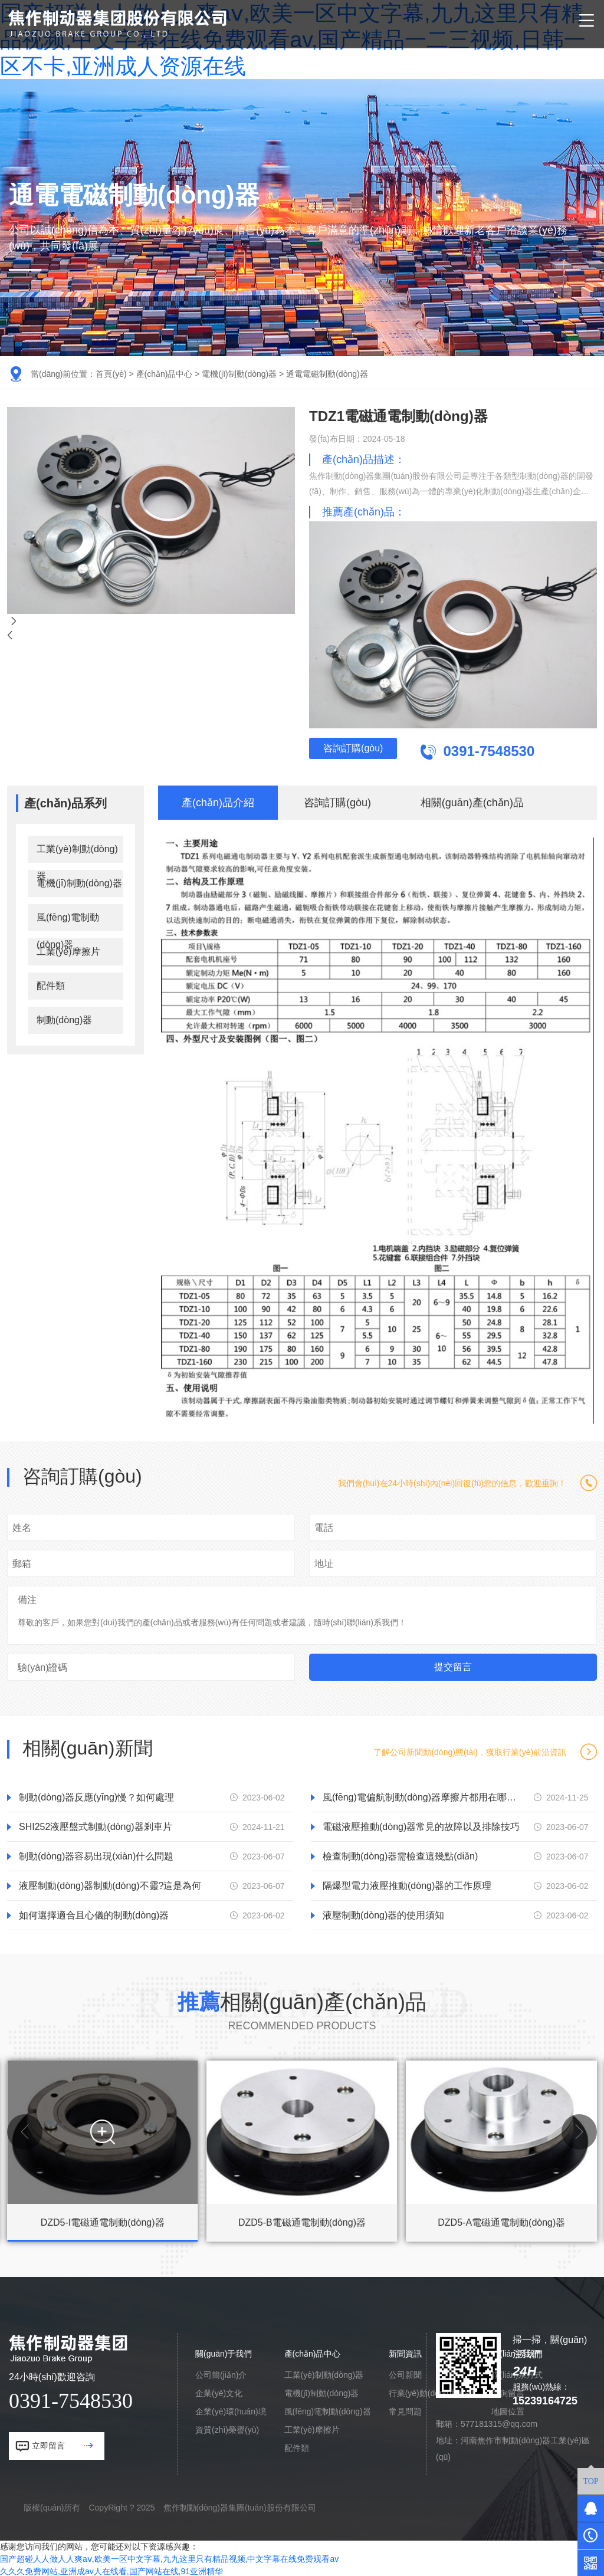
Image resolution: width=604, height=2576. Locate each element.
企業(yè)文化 (218, 2391)
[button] (24, 2130)
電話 (323, 1526)
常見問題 (405, 2409)
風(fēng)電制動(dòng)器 (68, 920)
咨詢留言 (507, 2391)
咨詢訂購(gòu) (368, 752)
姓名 (21, 1526)
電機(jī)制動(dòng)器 (239, 374)
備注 (27, 1598)
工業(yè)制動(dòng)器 (77, 851)
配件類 (51, 984)
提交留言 (453, 1665)
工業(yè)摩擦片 (68, 950)
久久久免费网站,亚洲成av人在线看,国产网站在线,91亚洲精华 (111, 2569)
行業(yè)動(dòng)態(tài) (431, 2391)
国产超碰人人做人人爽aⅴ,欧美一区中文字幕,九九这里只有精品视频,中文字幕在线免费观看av (169, 2557)
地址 (323, 1562)
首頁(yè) (111, 374)
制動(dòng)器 (64, 1018)
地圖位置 (507, 2409)
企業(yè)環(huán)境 (231, 2409)
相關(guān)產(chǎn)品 (472, 801)
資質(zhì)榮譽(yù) (227, 2428)
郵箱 (21, 1562)
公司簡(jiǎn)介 (221, 2373)
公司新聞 (405, 2373)
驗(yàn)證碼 (42, 1666)
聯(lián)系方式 (517, 2373)
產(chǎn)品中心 (164, 374)
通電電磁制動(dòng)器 (326, 374)
